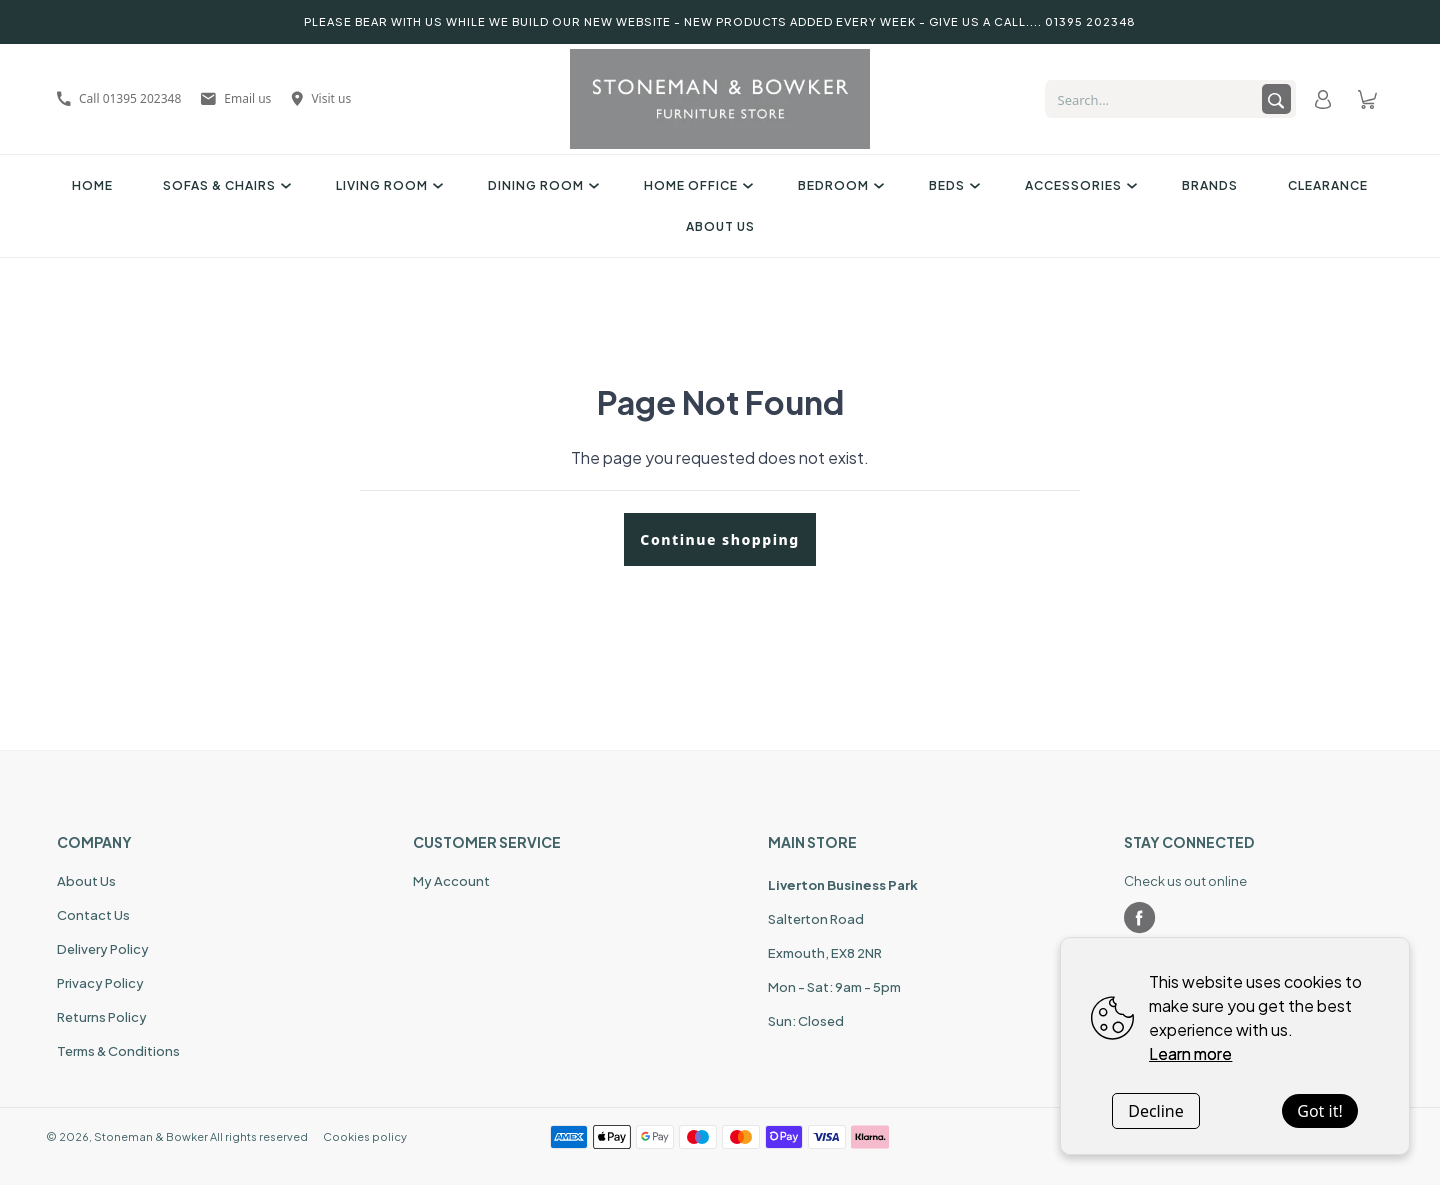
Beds (952, 185)
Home (92, 185)
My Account (451, 881)
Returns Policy (102, 1017)
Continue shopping (719, 539)
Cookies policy (365, 1136)
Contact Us (93, 915)
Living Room (387, 185)
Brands (1210, 185)
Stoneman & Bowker (151, 1136)
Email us (236, 98)
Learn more (1190, 1053)
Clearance (1328, 185)
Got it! (1319, 1111)
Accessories (1078, 185)
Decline (1156, 1111)
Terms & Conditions (118, 1051)
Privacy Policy (100, 983)
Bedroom (838, 185)
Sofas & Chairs (224, 185)
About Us (720, 226)
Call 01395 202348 (119, 98)
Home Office (696, 185)
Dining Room (541, 185)
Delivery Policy (103, 949)
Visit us (321, 98)
